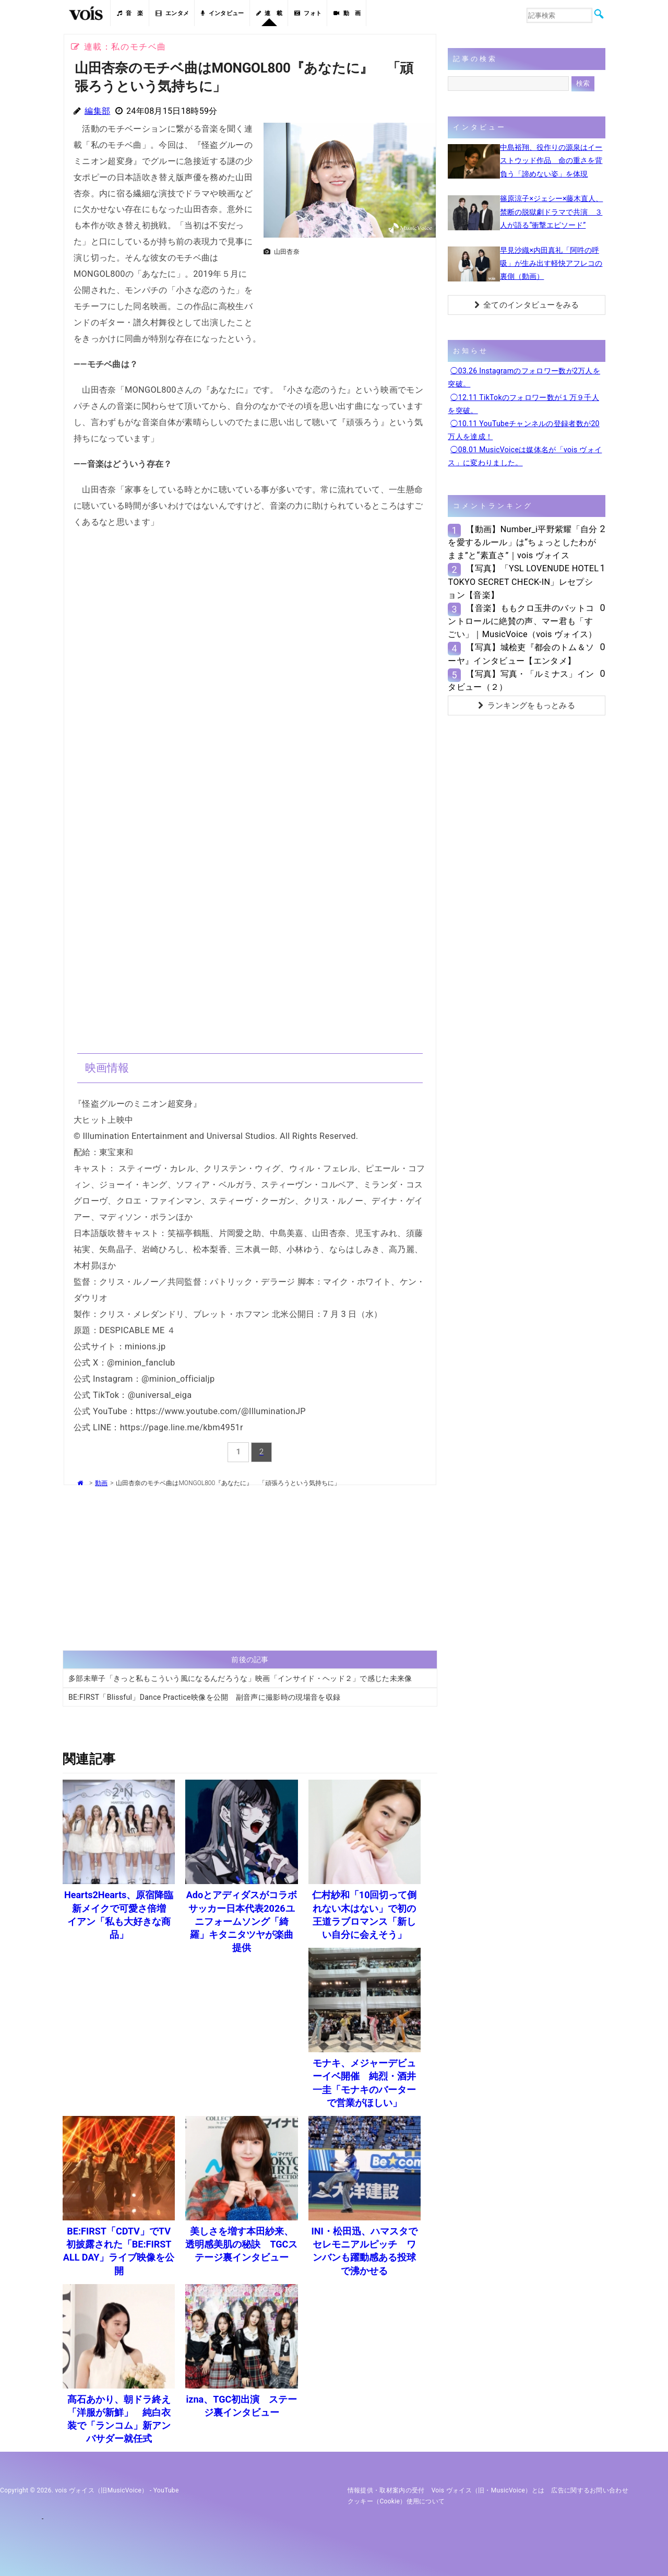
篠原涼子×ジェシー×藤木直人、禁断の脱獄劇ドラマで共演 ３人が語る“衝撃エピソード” (551, 211)
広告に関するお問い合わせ (589, 2490)
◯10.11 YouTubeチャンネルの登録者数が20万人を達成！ (523, 430)
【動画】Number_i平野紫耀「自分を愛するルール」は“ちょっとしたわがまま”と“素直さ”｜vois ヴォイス (522, 542)
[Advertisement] (349, 286)
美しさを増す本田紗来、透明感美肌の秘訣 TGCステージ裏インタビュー (241, 2244)
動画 (101, 1483)
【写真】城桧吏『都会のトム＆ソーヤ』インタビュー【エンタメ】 (521, 653)
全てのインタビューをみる (526, 305)
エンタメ (172, 13)
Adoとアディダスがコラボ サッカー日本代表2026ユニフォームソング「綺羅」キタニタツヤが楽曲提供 (246, 1921)
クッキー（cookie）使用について (396, 2501)
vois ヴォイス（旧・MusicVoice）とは (488, 2490)
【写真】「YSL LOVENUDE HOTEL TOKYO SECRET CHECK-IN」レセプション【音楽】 (523, 581)
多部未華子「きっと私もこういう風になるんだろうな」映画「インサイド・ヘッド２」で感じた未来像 (240, 1678)
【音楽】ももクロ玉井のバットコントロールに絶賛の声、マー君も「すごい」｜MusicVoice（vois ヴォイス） (522, 621)
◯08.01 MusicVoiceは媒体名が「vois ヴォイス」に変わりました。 (525, 456)
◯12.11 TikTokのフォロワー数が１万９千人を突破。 (523, 404)
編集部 (97, 111)
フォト (307, 13)
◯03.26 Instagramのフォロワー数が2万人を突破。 (524, 377)
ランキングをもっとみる (526, 705)
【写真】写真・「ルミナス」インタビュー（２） (521, 680)
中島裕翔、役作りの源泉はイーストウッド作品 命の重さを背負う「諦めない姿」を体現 (551, 160)
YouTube (166, 2490)
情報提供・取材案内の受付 (386, 2490)
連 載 (269, 13)
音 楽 (130, 13)
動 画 (347, 13)
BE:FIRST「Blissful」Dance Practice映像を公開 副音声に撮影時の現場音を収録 (204, 1697)
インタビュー (222, 13)
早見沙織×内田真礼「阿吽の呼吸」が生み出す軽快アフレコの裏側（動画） (551, 263)
